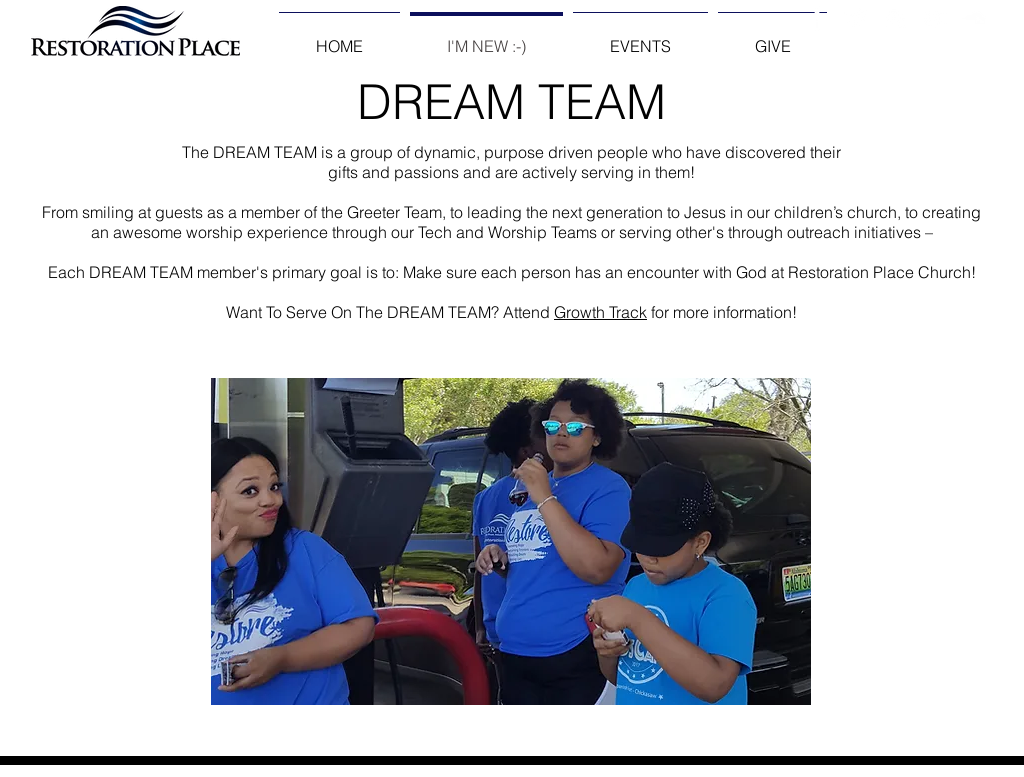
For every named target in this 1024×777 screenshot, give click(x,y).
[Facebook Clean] (817, 18)
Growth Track (600, 312)
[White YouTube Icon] (934, 18)
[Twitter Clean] (856, 18)
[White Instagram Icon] (895, 18)
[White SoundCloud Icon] (973, 18)
